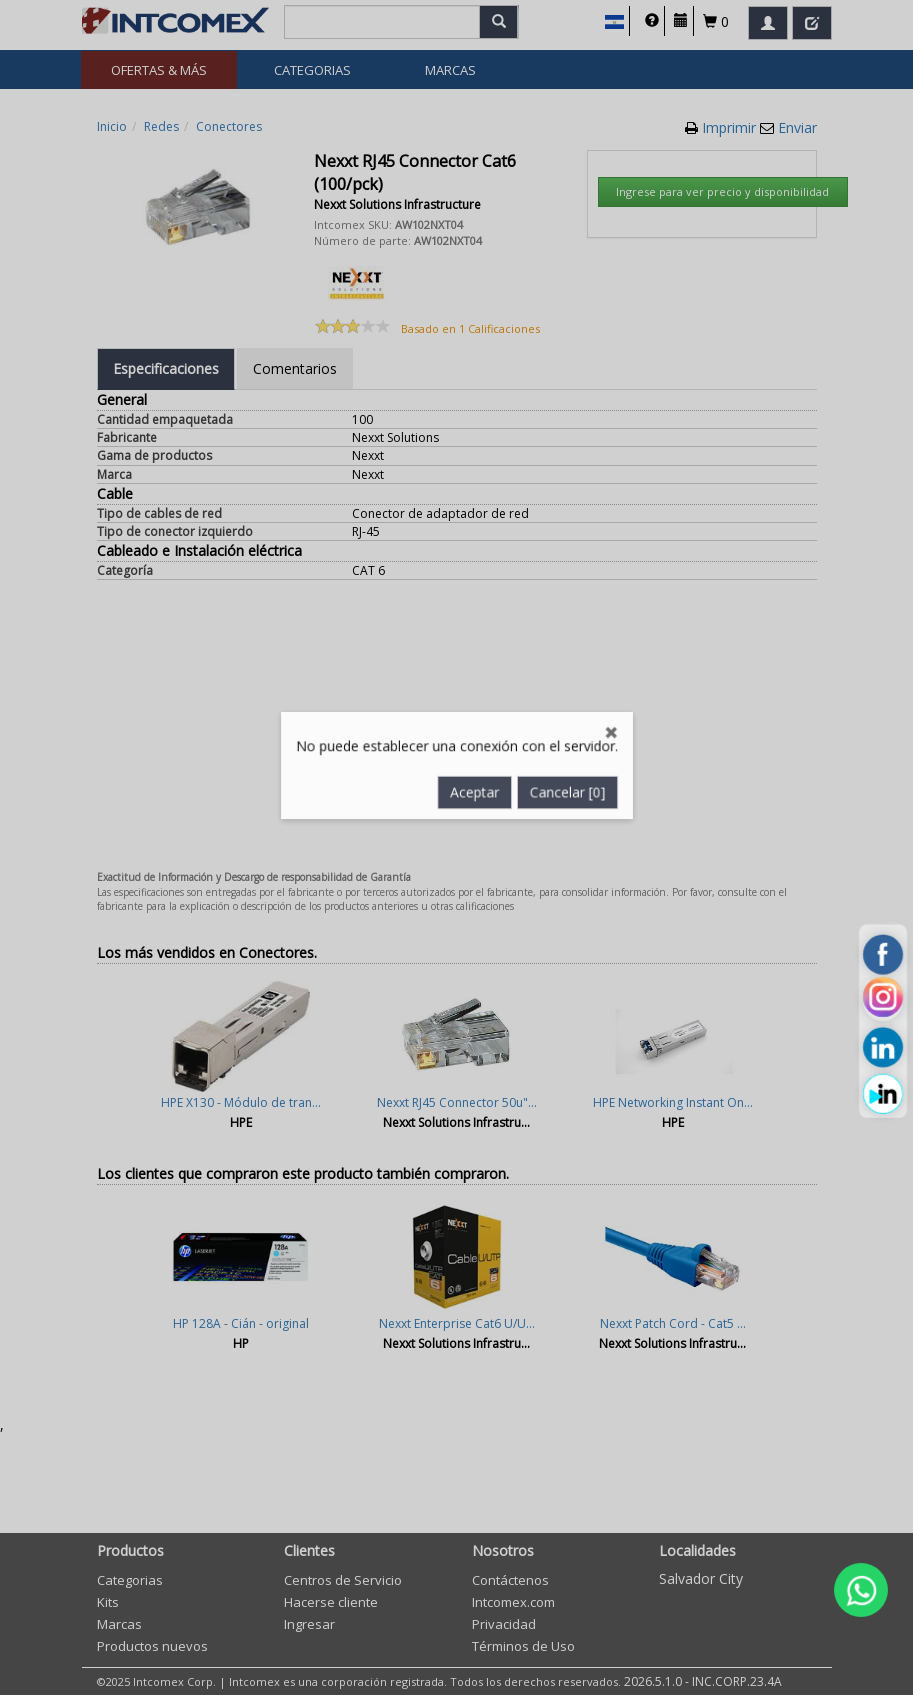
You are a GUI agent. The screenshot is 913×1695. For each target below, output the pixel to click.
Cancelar (569, 674)
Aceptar (475, 674)
